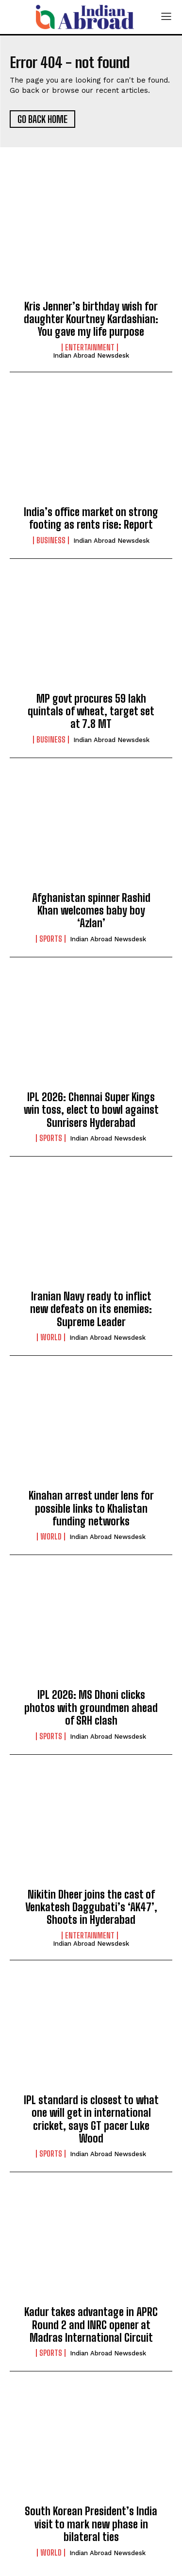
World (51, 1337)
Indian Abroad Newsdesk (91, 355)
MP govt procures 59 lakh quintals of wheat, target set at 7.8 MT (91, 711)
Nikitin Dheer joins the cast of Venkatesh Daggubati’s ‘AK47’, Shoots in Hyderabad (91, 1907)
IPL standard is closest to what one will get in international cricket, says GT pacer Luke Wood (91, 2119)
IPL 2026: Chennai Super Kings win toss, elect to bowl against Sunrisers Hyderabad (91, 1109)
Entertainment (90, 347)
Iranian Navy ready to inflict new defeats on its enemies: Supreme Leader (91, 1309)
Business (51, 540)
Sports (50, 939)
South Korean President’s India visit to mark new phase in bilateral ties (91, 2524)
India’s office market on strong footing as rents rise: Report (91, 518)
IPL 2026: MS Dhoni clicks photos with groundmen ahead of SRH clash (91, 1707)
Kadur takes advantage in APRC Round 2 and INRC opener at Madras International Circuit (91, 2324)
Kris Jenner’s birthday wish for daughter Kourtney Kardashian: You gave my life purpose (91, 319)
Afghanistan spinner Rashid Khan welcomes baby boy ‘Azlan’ (91, 910)
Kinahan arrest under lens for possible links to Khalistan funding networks (91, 1508)
